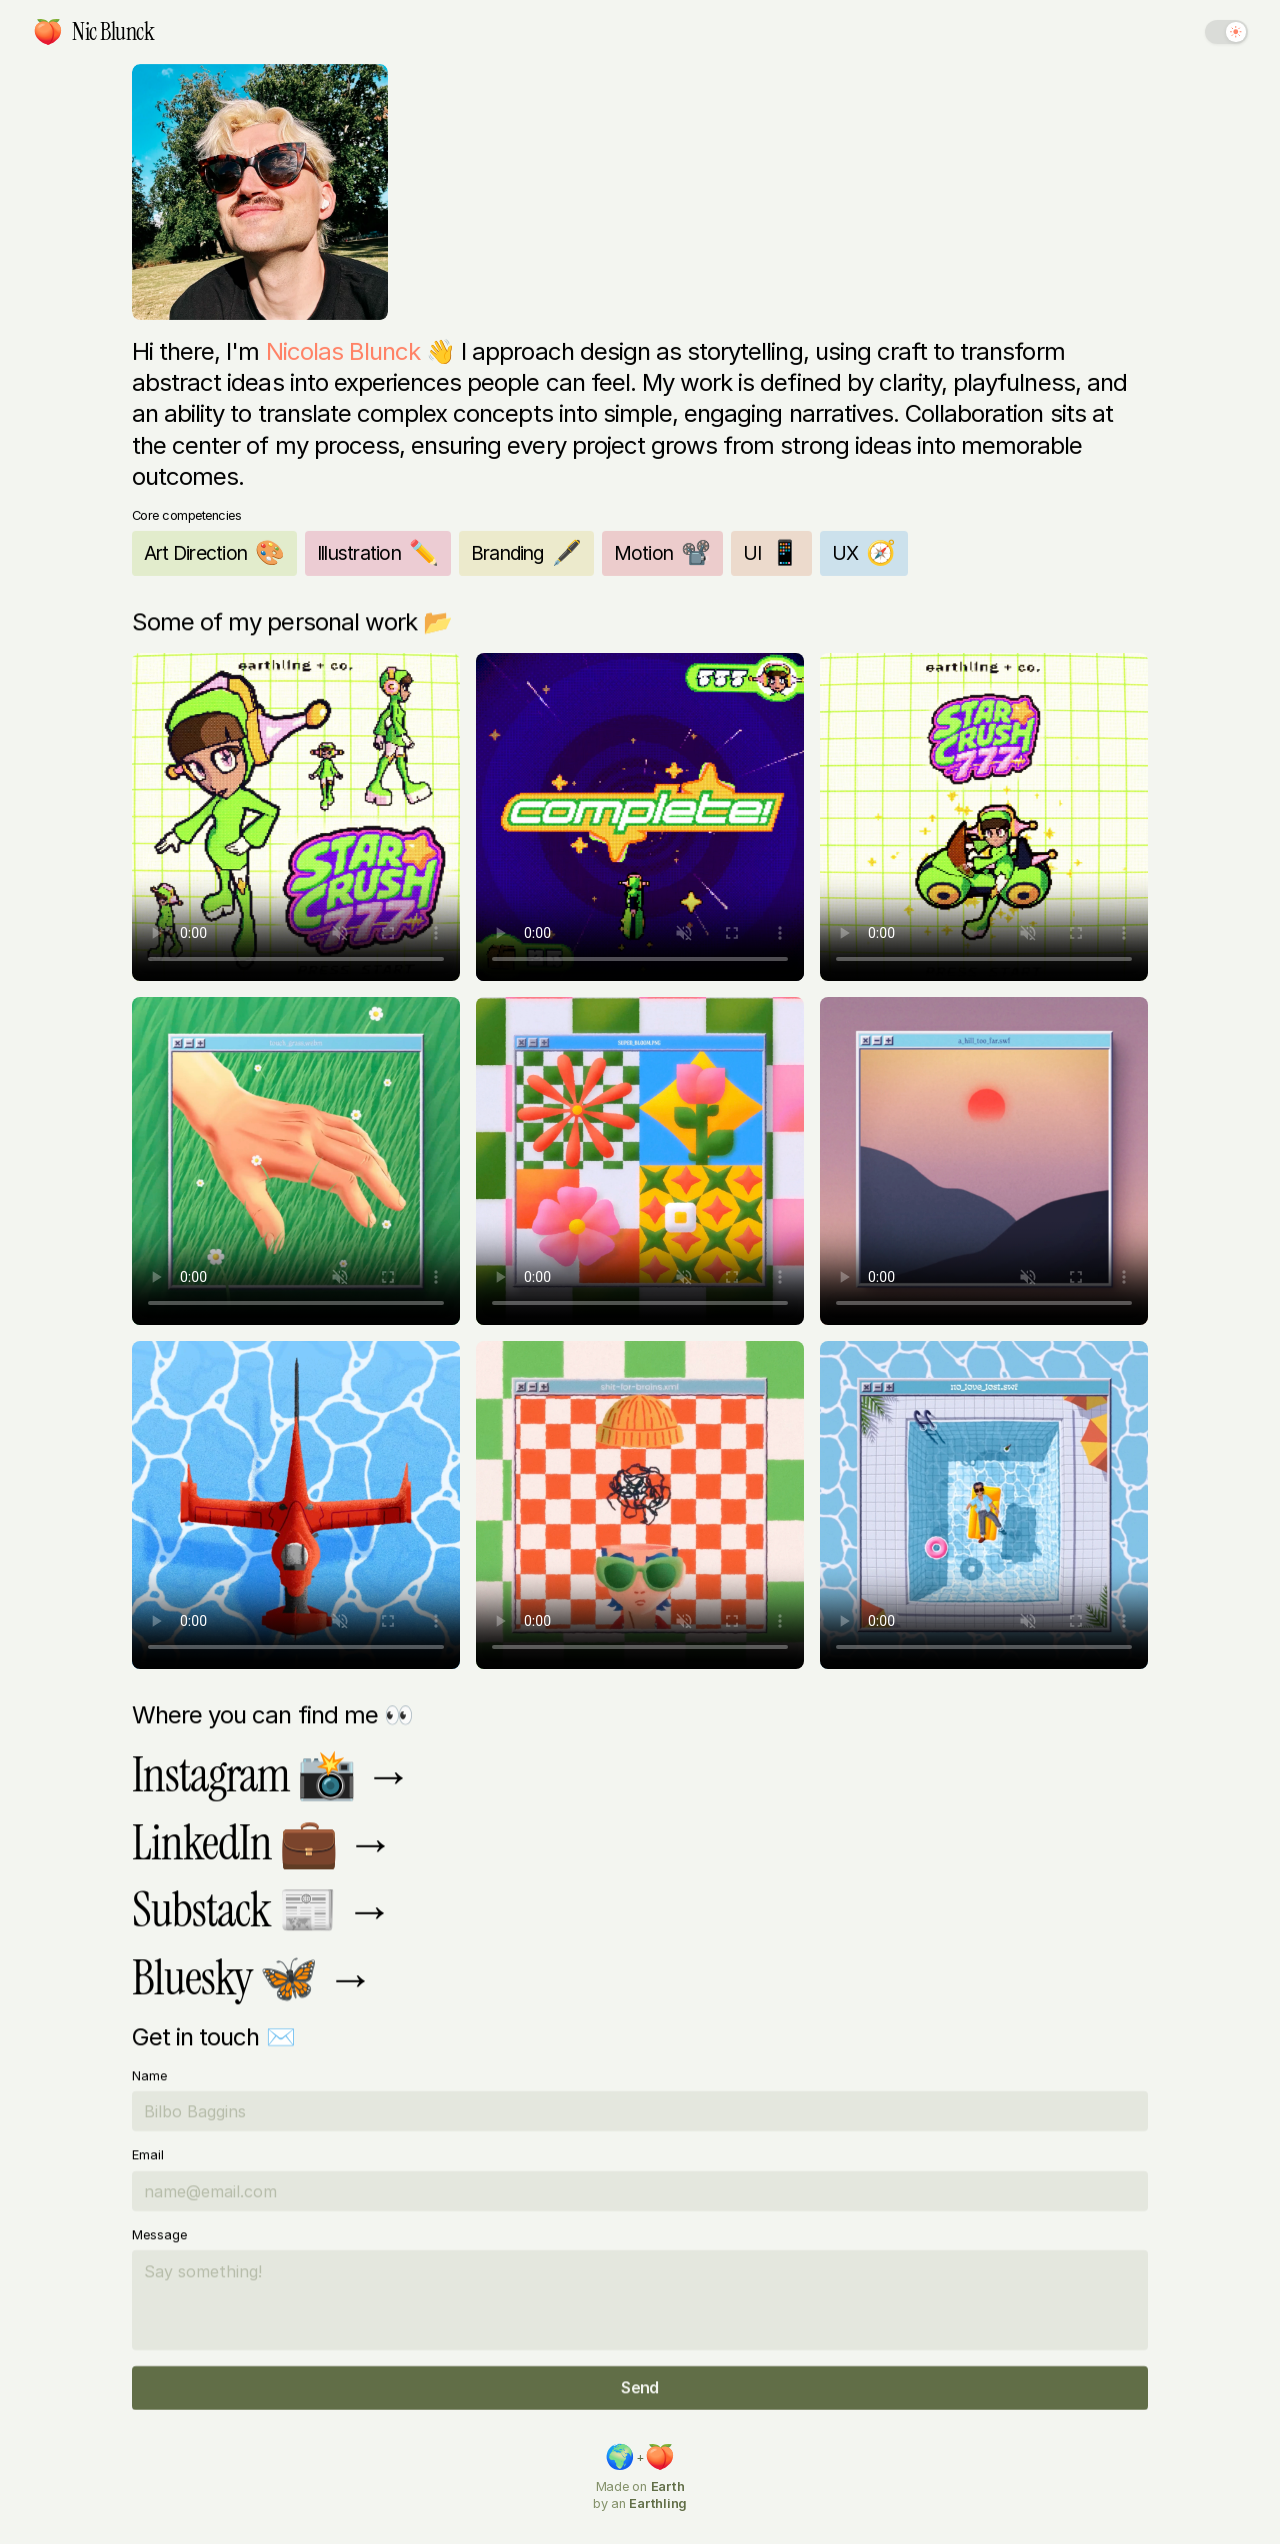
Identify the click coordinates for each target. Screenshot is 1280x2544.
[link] (48, 32)
